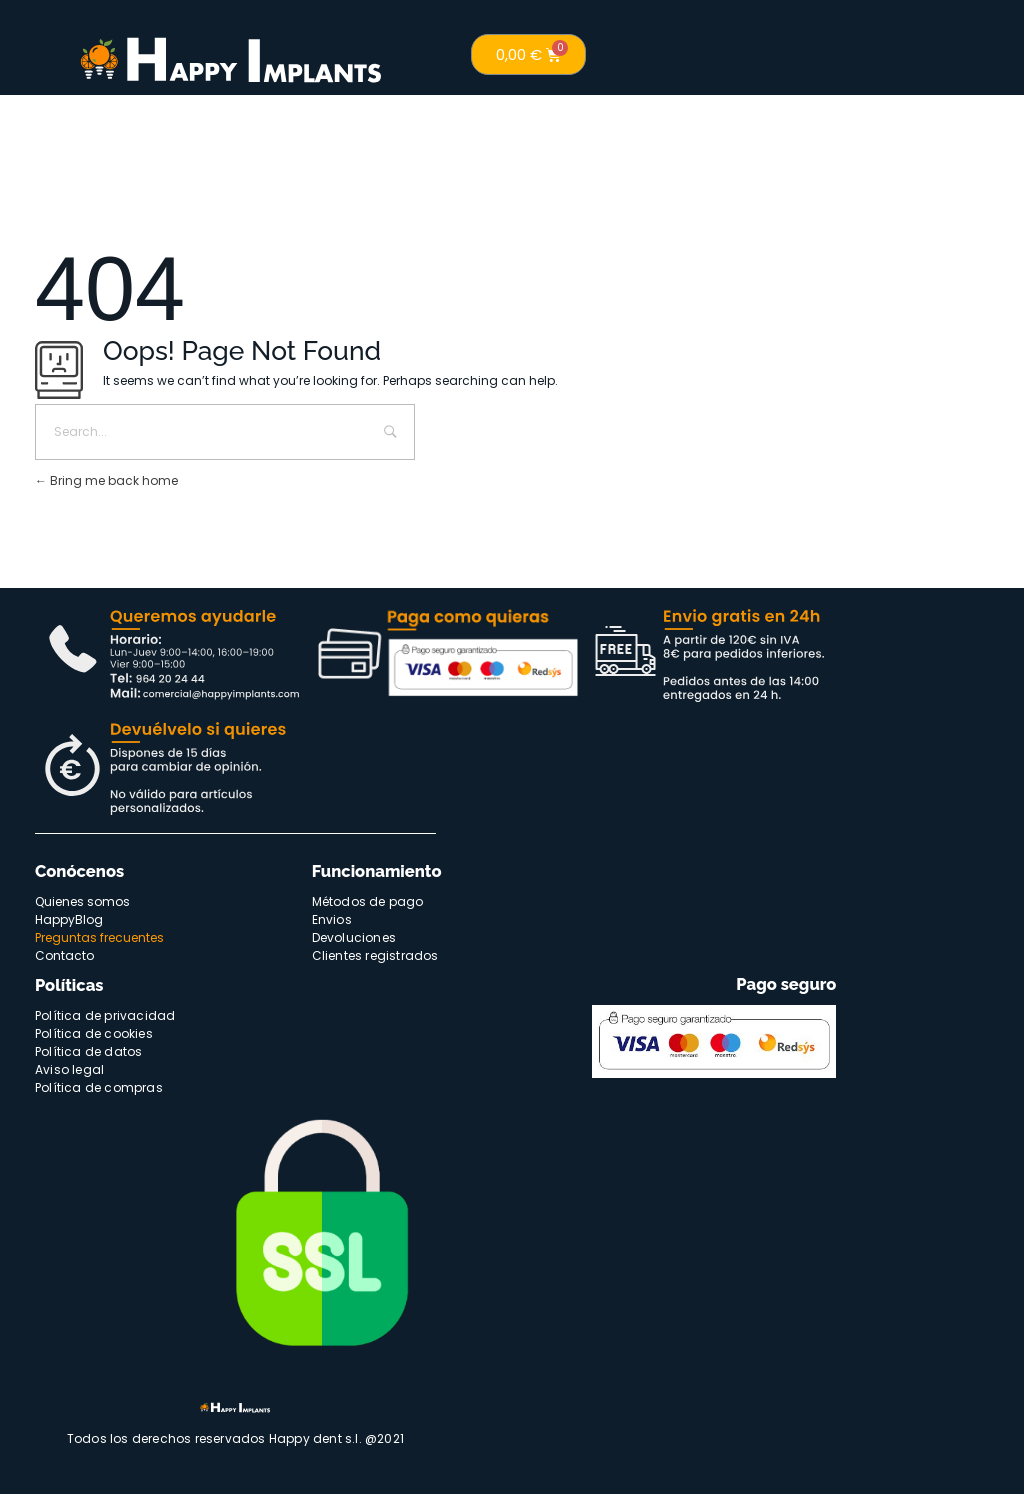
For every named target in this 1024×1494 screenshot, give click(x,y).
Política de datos (88, 1051)
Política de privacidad (105, 1015)
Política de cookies (94, 1033)
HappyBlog (69, 919)
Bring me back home (106, 480)
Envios (332, 919)
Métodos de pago (368, 901)
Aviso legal (69, 1069)
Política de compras (99, 1087)
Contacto (64, 955)
